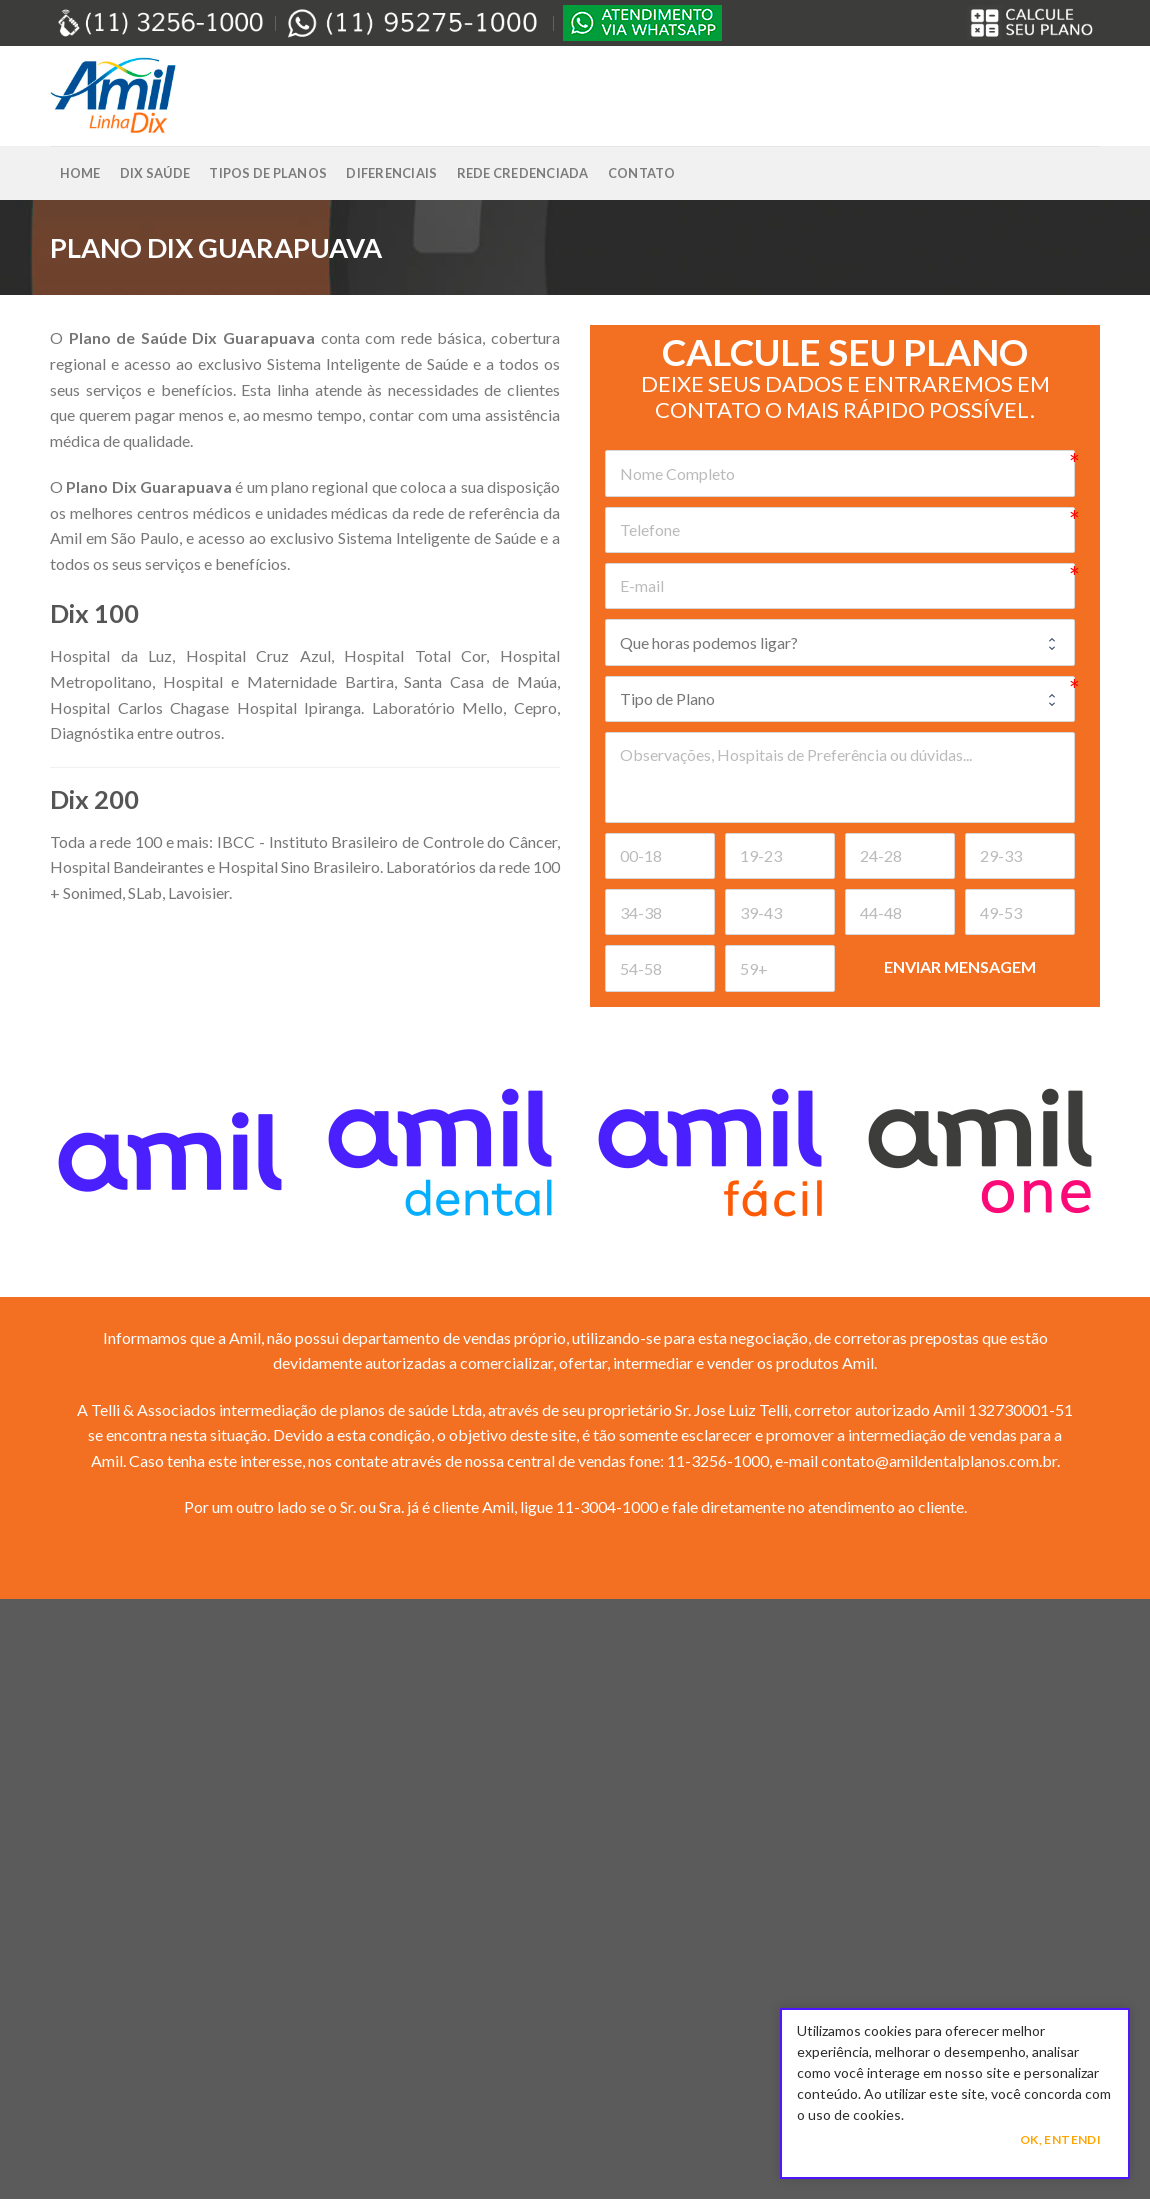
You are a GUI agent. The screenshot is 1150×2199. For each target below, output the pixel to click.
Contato (642, 173)
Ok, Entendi (1060, 2139)
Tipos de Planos (268, 173)
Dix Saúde (155, 173)
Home (80, 173)
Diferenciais (391, 173)
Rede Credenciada (523, 173)
